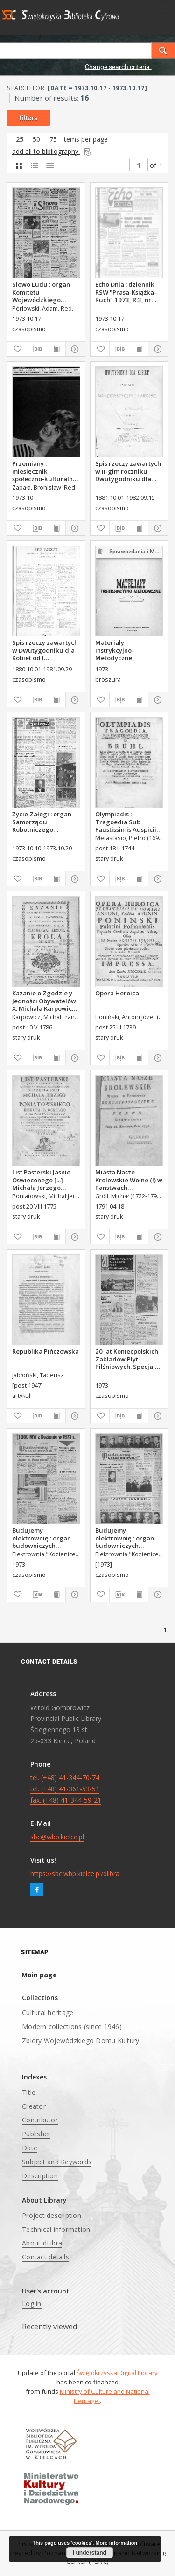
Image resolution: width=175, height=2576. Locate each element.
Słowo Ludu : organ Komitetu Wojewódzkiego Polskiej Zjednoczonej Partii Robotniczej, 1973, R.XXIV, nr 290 (45, 292)
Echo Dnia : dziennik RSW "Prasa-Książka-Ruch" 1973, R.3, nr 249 (125, 292)
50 (36, 139)
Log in (32, 2303)
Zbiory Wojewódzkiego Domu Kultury (80, 2040)
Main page (39, 1974)
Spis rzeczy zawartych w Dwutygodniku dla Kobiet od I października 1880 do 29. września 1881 (45, 650)
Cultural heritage (47, 2012)
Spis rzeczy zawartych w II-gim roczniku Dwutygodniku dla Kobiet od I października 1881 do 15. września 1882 (128, 471)
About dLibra (42, 2242)
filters (28, 118)
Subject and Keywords (56, 2161)
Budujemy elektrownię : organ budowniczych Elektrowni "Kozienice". (41, 1537)
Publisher (36, 2133)
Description (40, 2175)
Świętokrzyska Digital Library (117, 2373)
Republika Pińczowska (45, 1351)
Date (29, 2147)
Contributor (40, 2119)
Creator (34, 2106)
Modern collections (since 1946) (72, 2026)
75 (53, 139)
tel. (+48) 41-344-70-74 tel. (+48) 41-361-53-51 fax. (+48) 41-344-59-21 (65, 1788)
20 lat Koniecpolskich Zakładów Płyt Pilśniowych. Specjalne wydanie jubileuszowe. (128, 1358)
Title (28, 2092)
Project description (51, 2215)
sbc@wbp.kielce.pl (57, 1836)
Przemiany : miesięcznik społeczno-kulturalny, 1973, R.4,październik (45, 471)
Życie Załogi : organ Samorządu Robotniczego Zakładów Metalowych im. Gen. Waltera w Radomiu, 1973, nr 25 (43, 821)
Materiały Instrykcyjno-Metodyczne (114, 650)
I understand (89, 2552)
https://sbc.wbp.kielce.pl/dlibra (74, 1873)
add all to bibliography (52, 151)
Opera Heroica (117, 993)
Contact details (45, 2256)
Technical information (56, 2229)
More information (116, 2543)
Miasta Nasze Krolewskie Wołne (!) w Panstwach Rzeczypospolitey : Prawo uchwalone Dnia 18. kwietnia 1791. (128, 1179)
